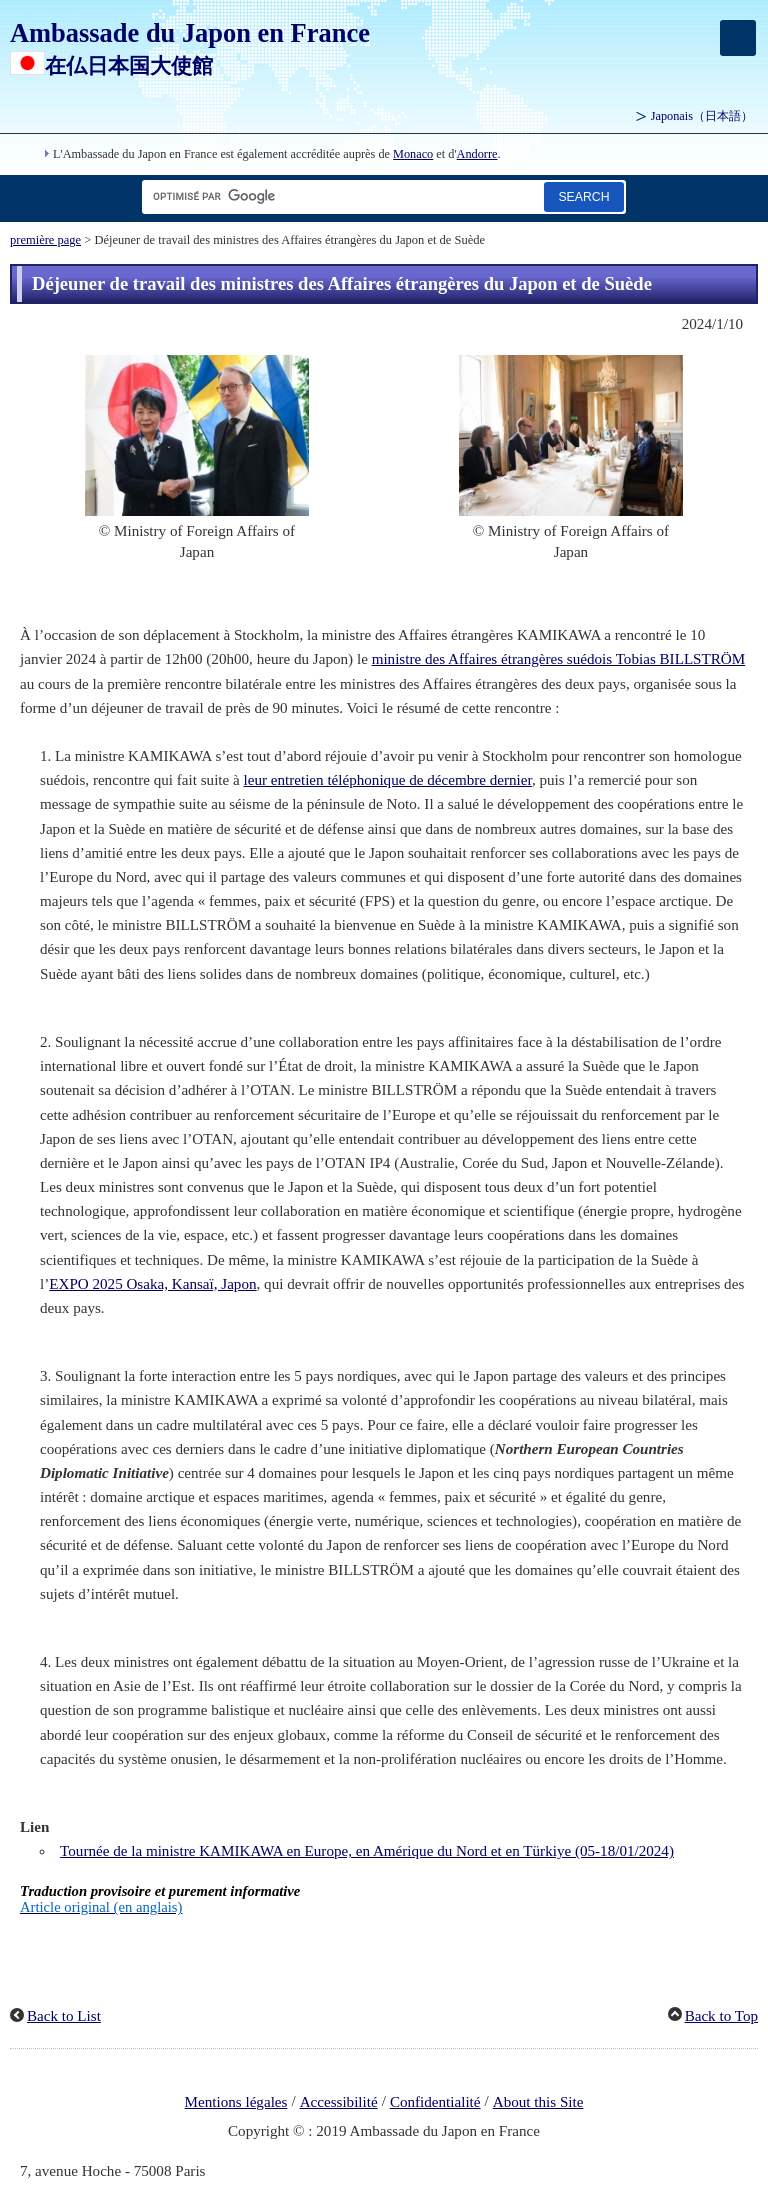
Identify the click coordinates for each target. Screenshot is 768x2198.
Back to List (64, 2016)
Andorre (477, 154)
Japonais (702, 116)
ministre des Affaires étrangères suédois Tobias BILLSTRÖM (559, 659)
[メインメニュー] (738, 38)
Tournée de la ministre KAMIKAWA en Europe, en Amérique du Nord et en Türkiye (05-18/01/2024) (367, 1851)
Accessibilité (339, 2102)
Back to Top (721, 2016)
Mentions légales (236, 2102)
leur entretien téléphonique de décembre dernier (388, 780)
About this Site (538, 2102)
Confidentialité (435, 2102)
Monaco (413, 154)
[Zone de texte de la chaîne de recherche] (339, 196)
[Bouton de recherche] (584, 196)
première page (45, 240)
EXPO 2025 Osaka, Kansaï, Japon (152, 1284)
